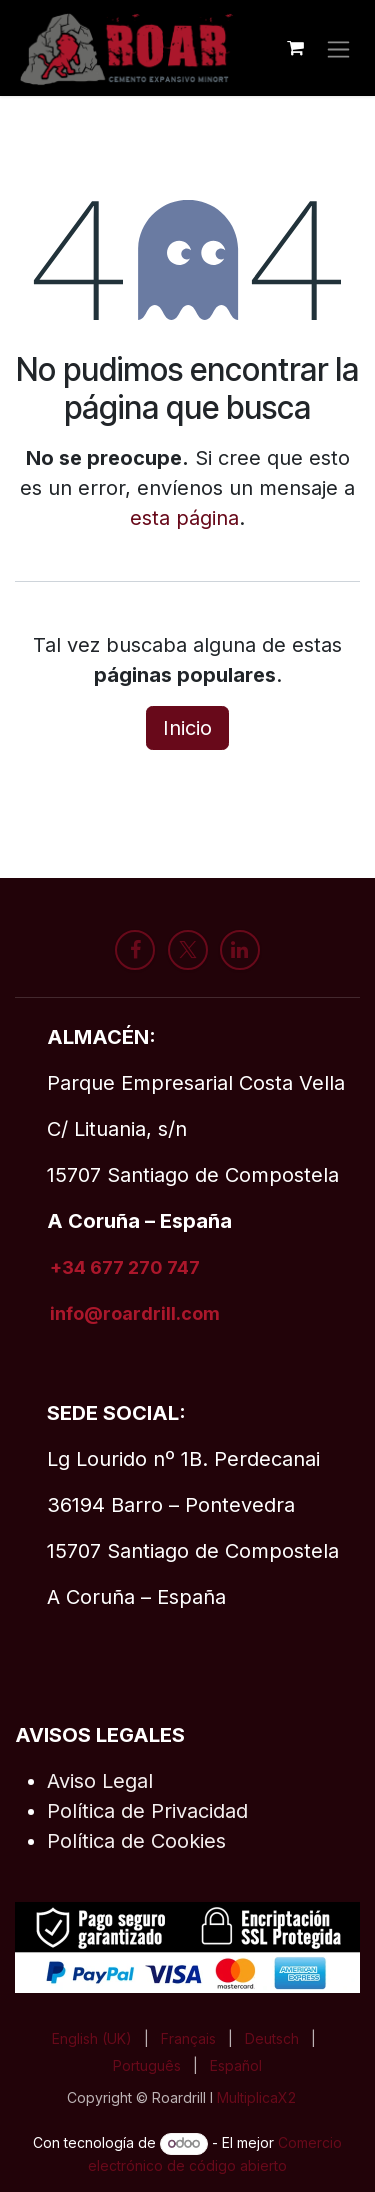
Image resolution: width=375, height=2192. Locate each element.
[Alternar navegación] (338, 47)
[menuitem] (92, 2038)
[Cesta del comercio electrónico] (295, 48)
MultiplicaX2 (258, 2097)
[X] (188, 950)
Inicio (187, 728)
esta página (184, 518)
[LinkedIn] (240, 950)
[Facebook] (135, 950)
